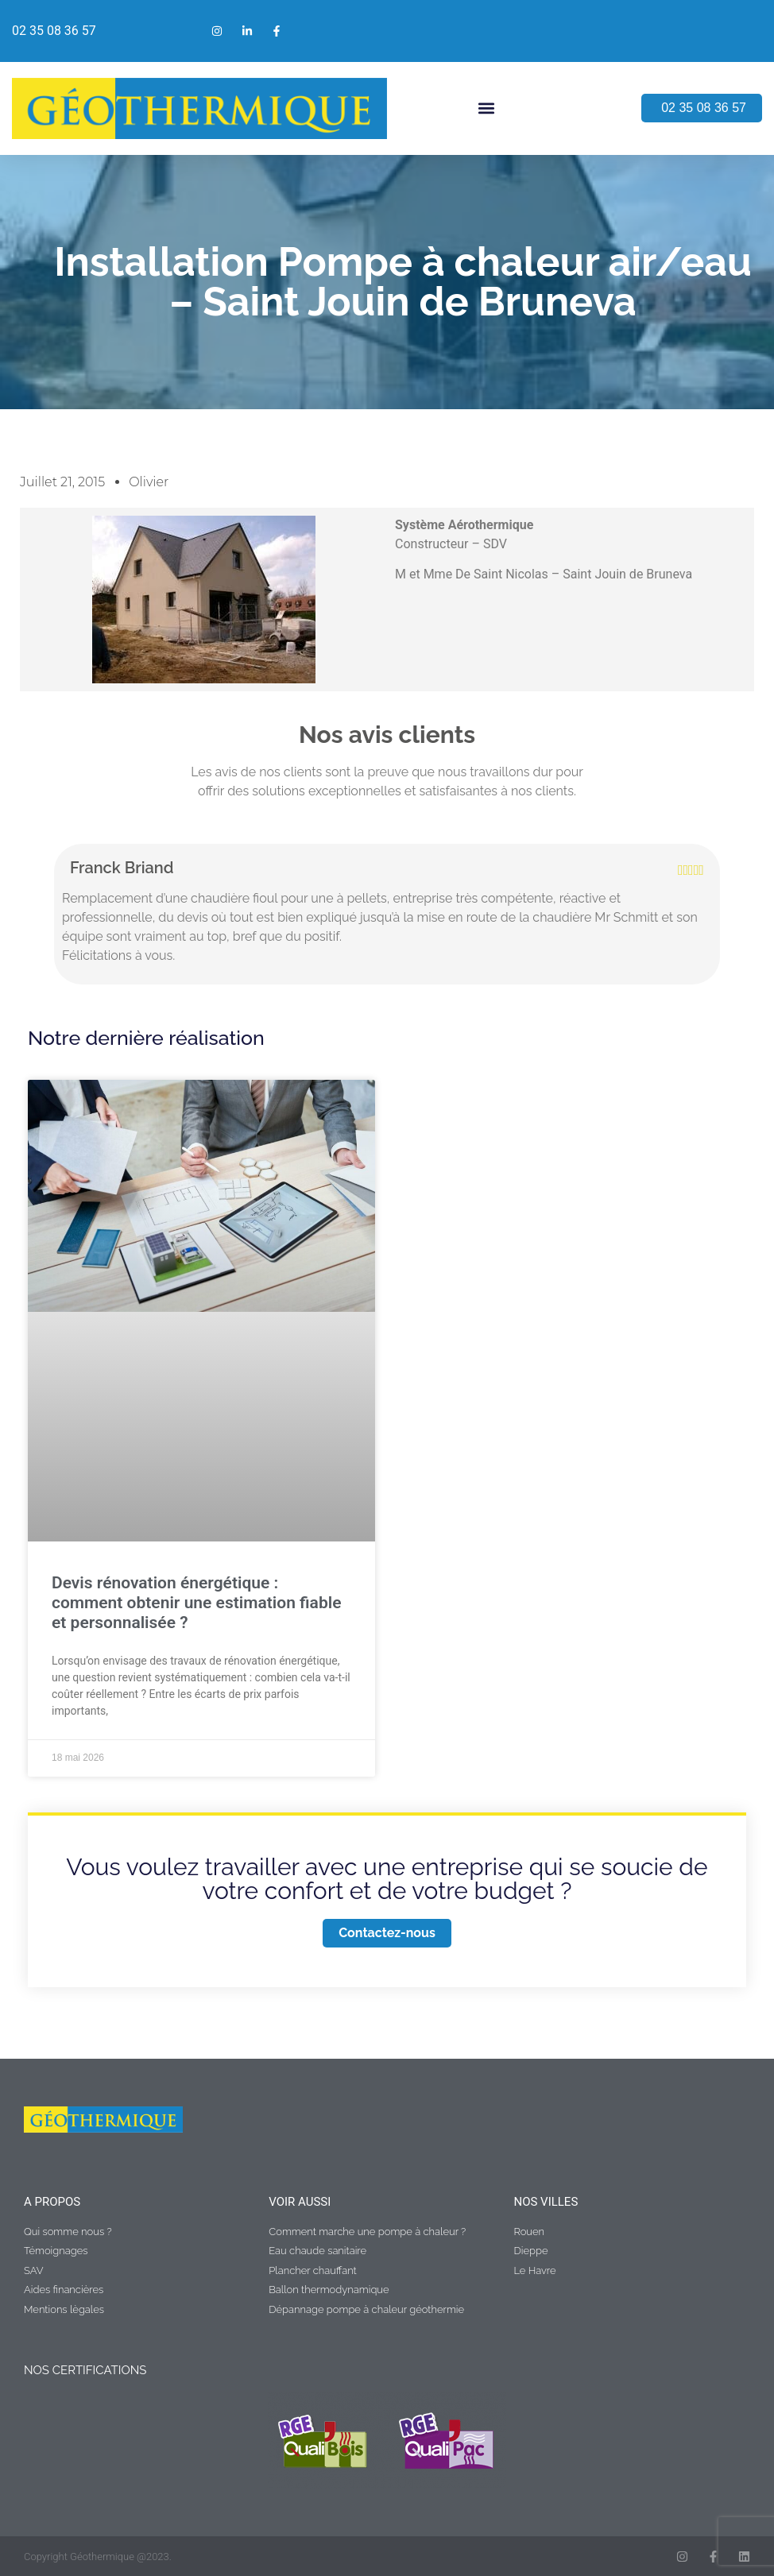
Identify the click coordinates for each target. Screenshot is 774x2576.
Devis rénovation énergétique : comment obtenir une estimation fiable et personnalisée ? (196, 1602)
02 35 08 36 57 (54, 30)
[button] (487, 108)
